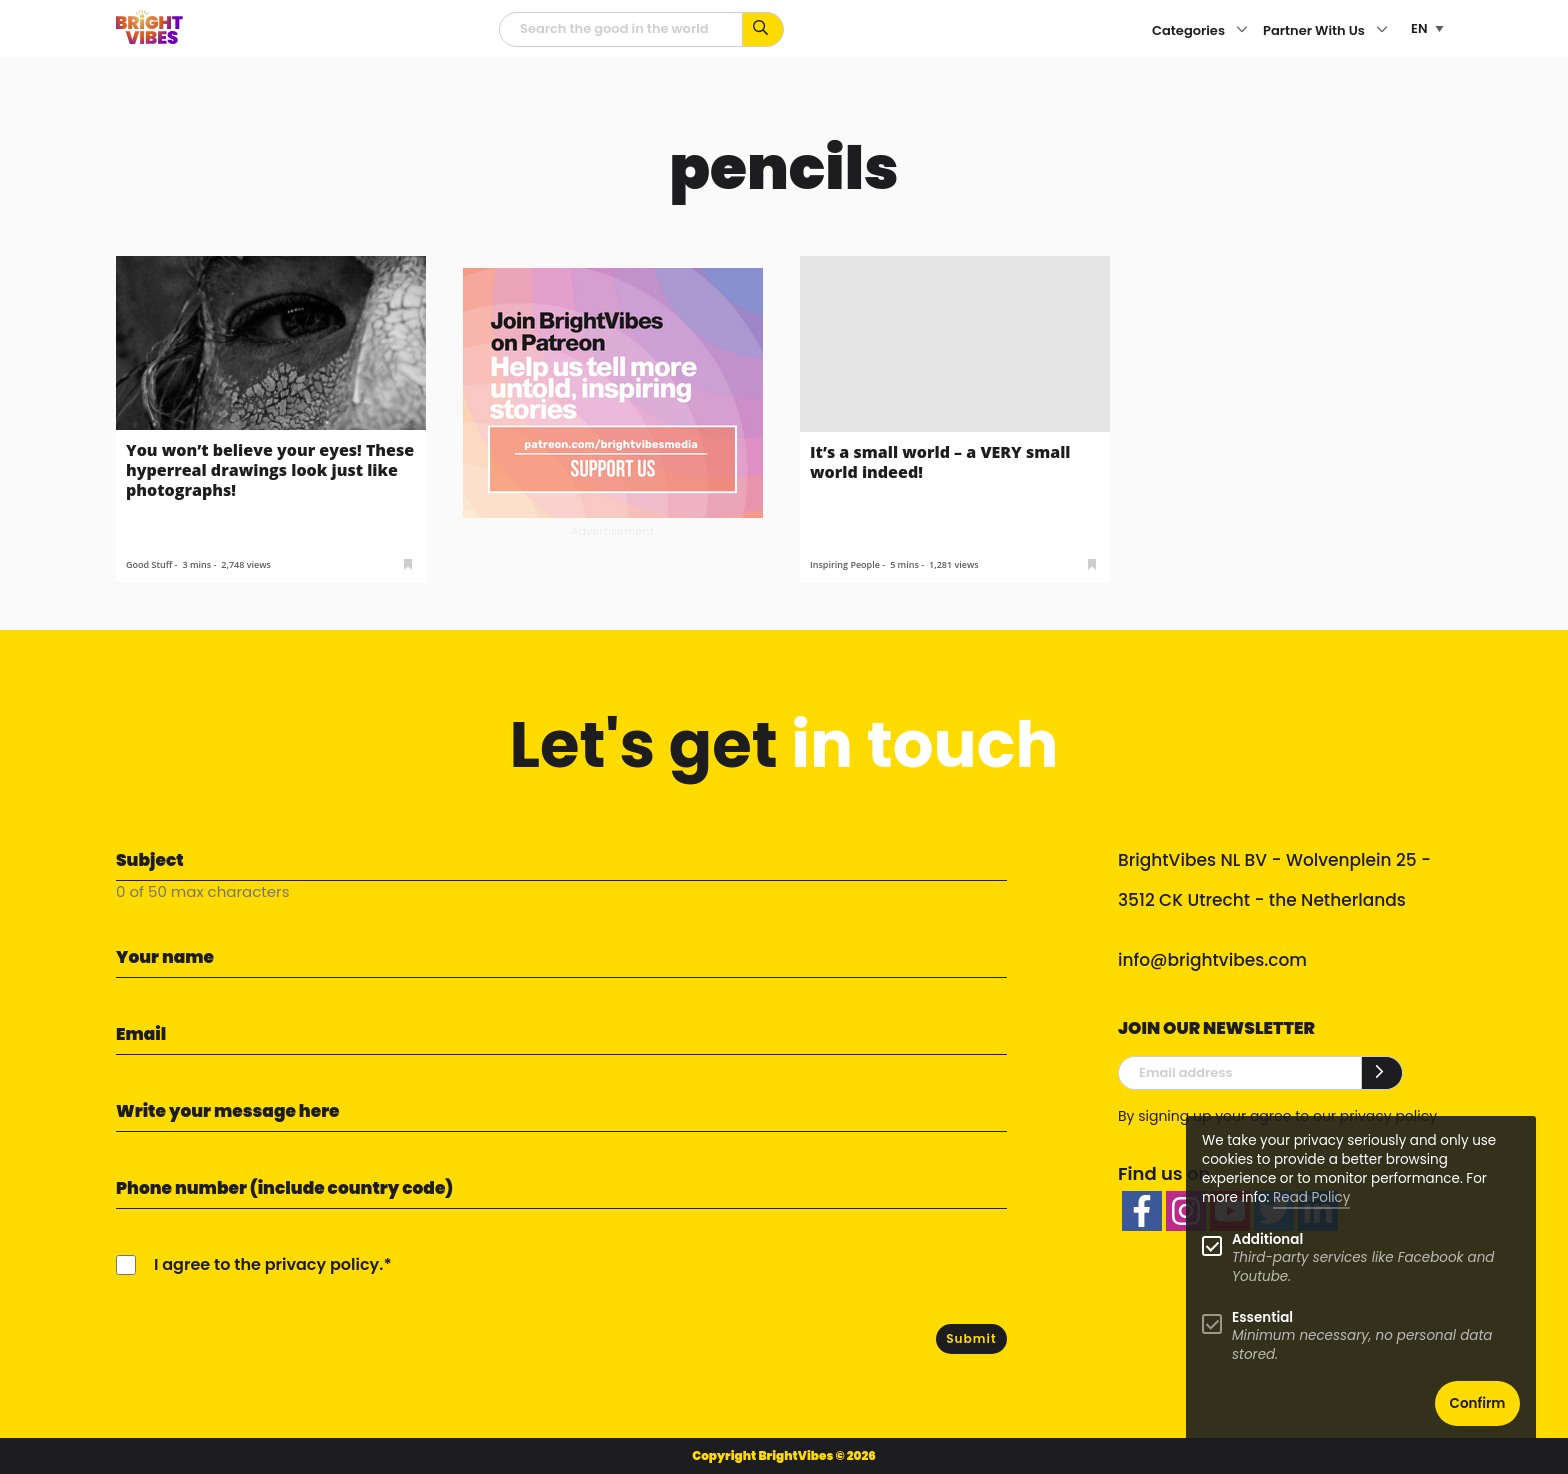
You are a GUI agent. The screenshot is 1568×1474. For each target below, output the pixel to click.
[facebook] (1142, 1211)
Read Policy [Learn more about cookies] (1311, 1197)
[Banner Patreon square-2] (613, 391)
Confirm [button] (1478, 1403)
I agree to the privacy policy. (268, 1264)
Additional (1267, 1239)
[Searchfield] (621, 29)
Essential (1262, 1317)
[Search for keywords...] (763, 29)
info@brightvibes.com (1212, 960)
